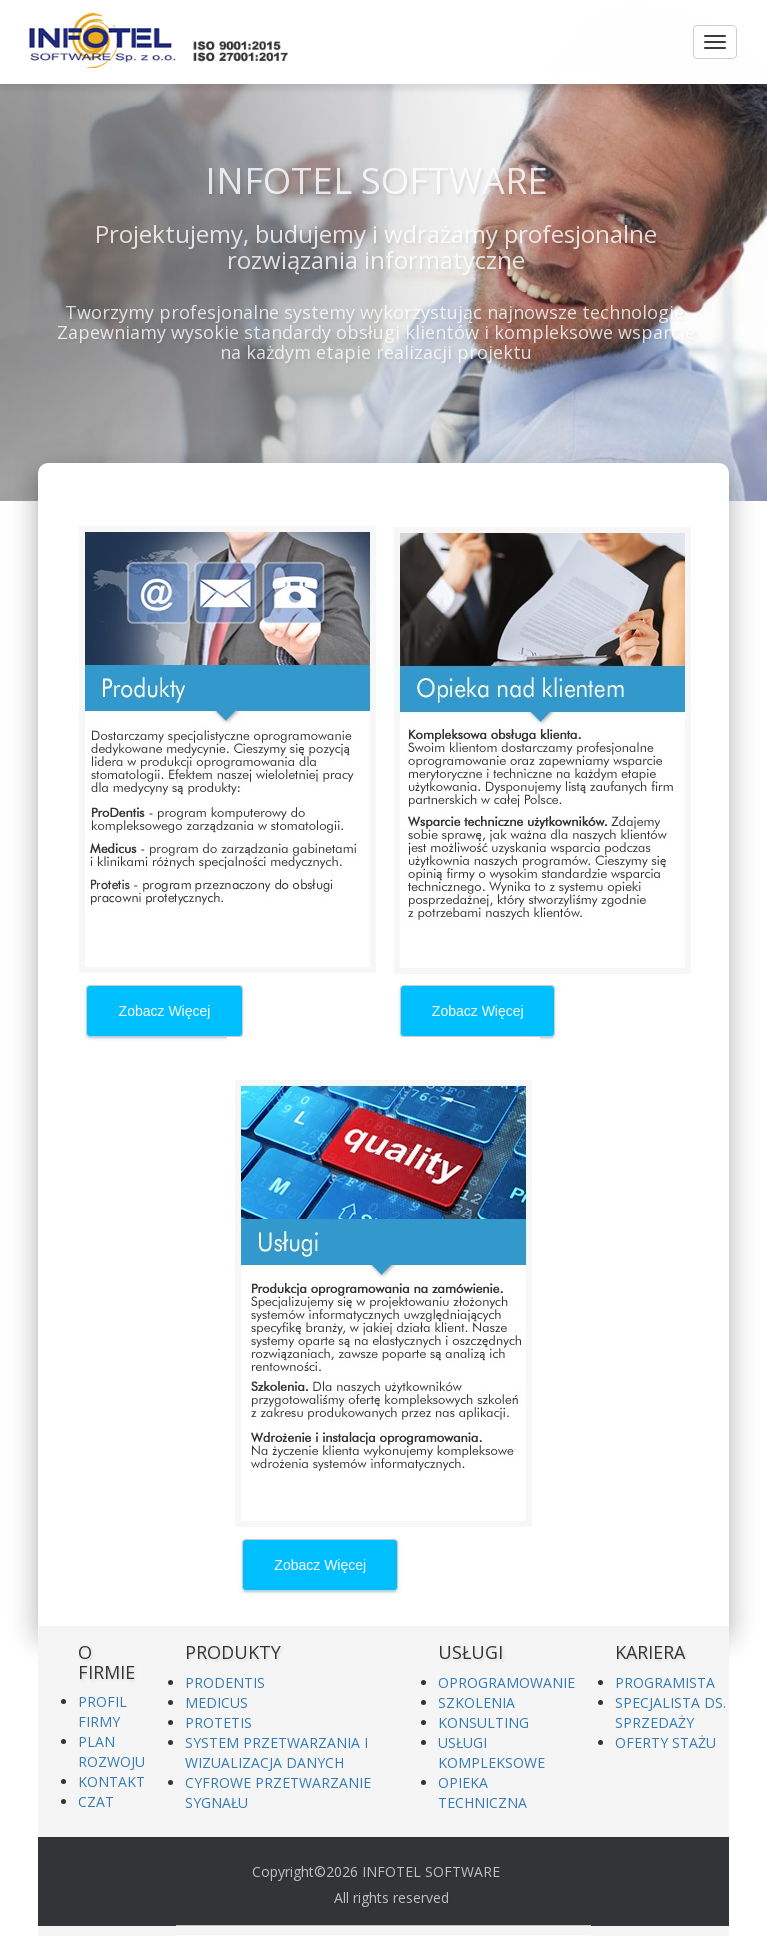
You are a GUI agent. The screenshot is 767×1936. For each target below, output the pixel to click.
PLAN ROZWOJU (111, 1751)
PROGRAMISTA (665, 1682)
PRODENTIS (225, 1682)
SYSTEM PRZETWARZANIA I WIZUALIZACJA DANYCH (276, 1752)
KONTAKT (111, 1781)
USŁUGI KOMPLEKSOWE (491, 1752)
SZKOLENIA (476, 1702)
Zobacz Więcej (165, 1011)
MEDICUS (216, 1702)
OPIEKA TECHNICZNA (482, 1792)
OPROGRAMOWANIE (506, 1682)
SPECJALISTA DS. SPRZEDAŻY (670, 1712)
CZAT (96, 1801)
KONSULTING (483, 1722)
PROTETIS (218, 1722)
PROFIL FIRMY (102, 1711)
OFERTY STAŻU (665, 1742)
